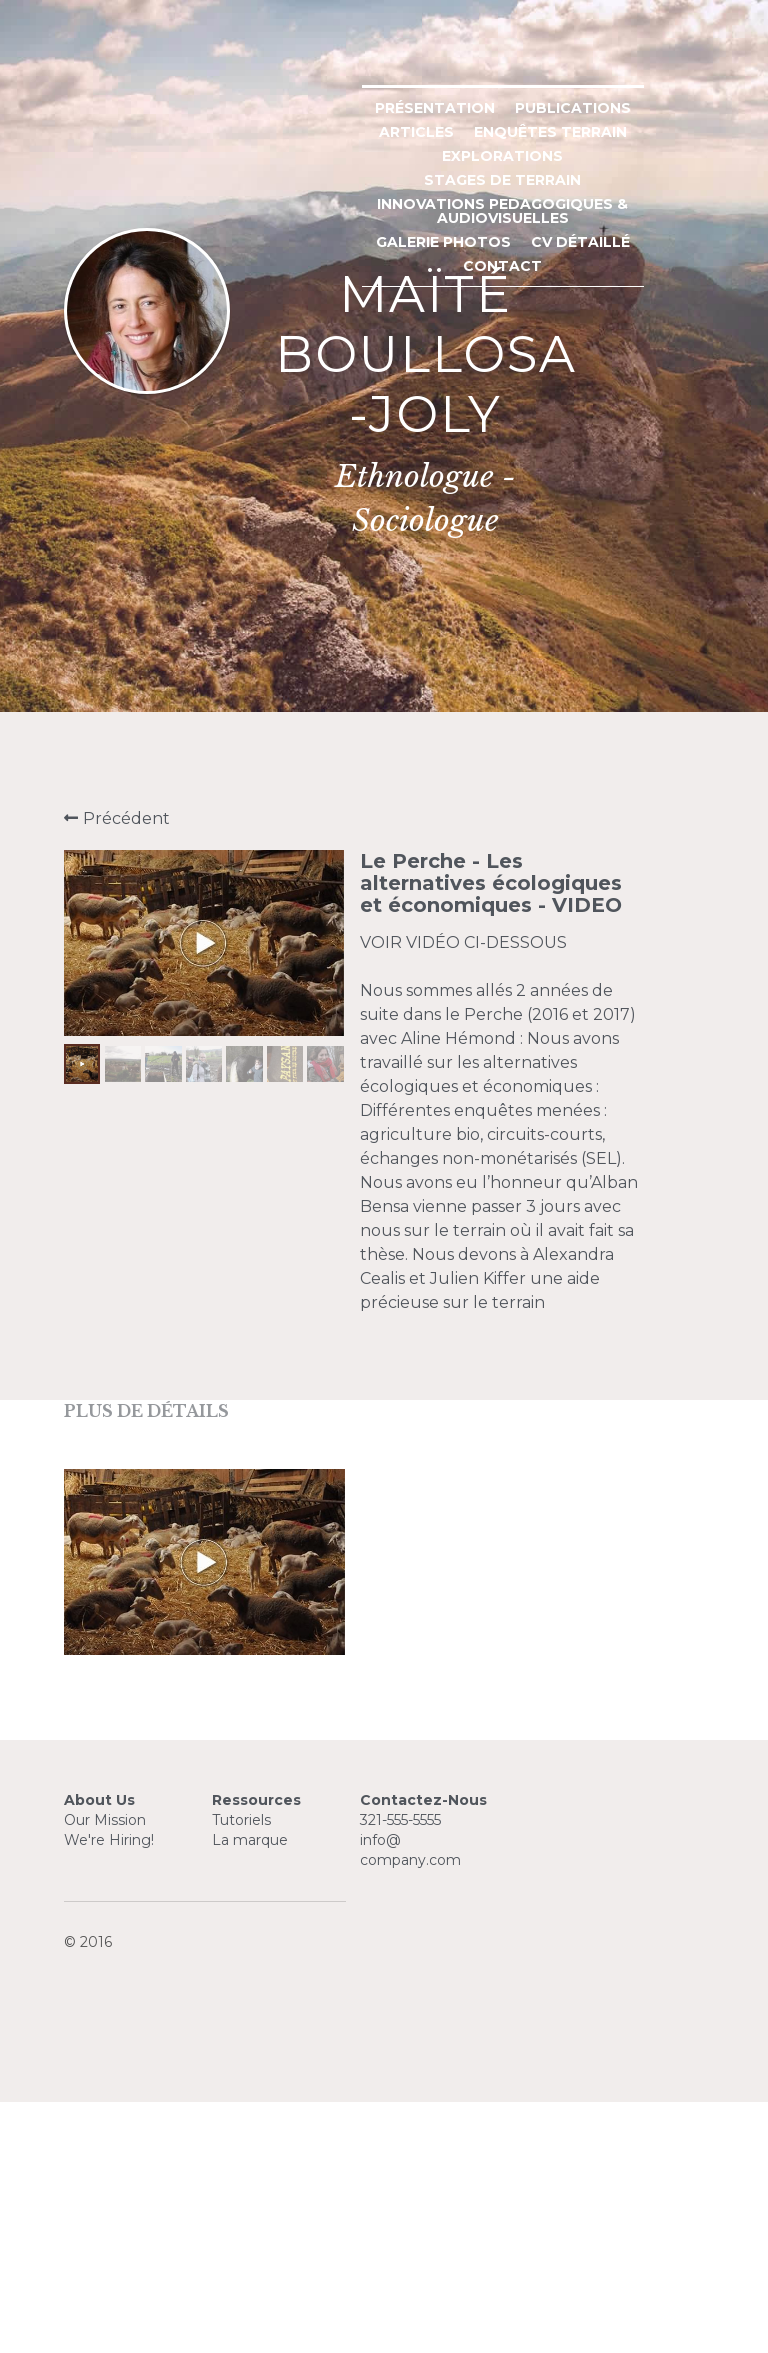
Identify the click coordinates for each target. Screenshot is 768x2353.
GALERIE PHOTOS (587, 655)
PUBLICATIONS (320, 607)
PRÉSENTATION (182, 607)
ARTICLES (435, 607)
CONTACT (443, 679)
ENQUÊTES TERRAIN (569, 607)
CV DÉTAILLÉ (334, 679)
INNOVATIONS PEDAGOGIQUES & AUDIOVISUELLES (306, 655)
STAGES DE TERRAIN (454, 631)
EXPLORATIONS (295, 631)
